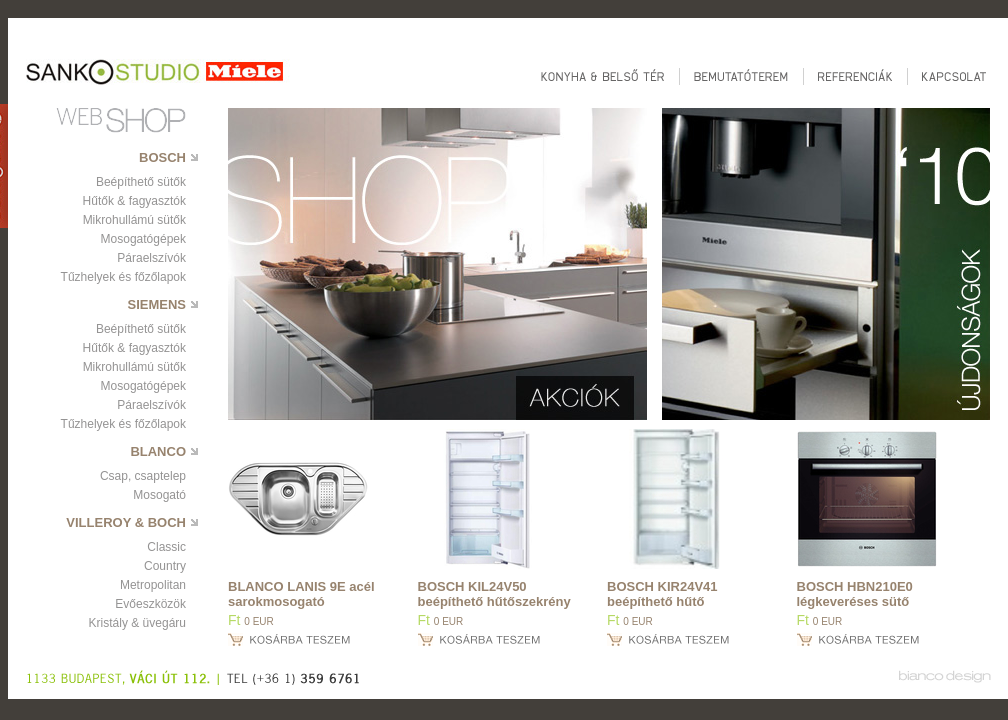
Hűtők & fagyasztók (134, 201)
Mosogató (159, 495)
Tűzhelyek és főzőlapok (123, 277)
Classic (166, 547)
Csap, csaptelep (143, 476)
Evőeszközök (150, 604)
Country (165, 566)
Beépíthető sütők (141, 182)
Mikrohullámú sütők (134, 220)
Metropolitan (153, 585)
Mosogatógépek (143, 239)
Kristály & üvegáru (137, 623)
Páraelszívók (151, 258)
